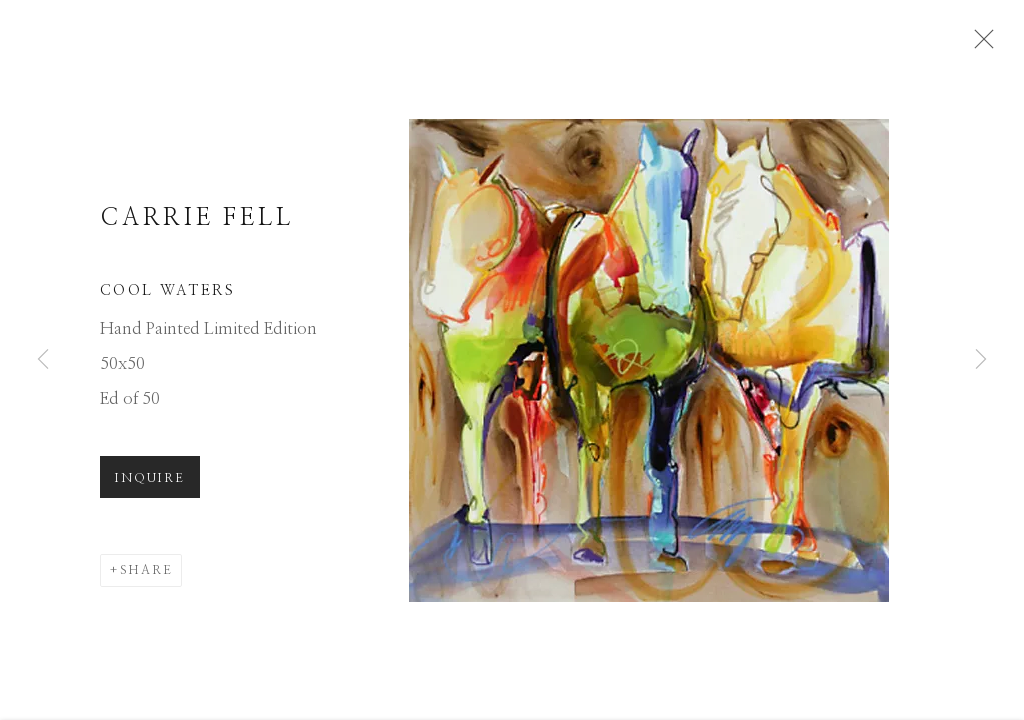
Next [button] (981, 360)
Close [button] (980, 45)
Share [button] (146, 577)
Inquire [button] (150, 485)
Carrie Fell (197, 224)
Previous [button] (43, 360)
